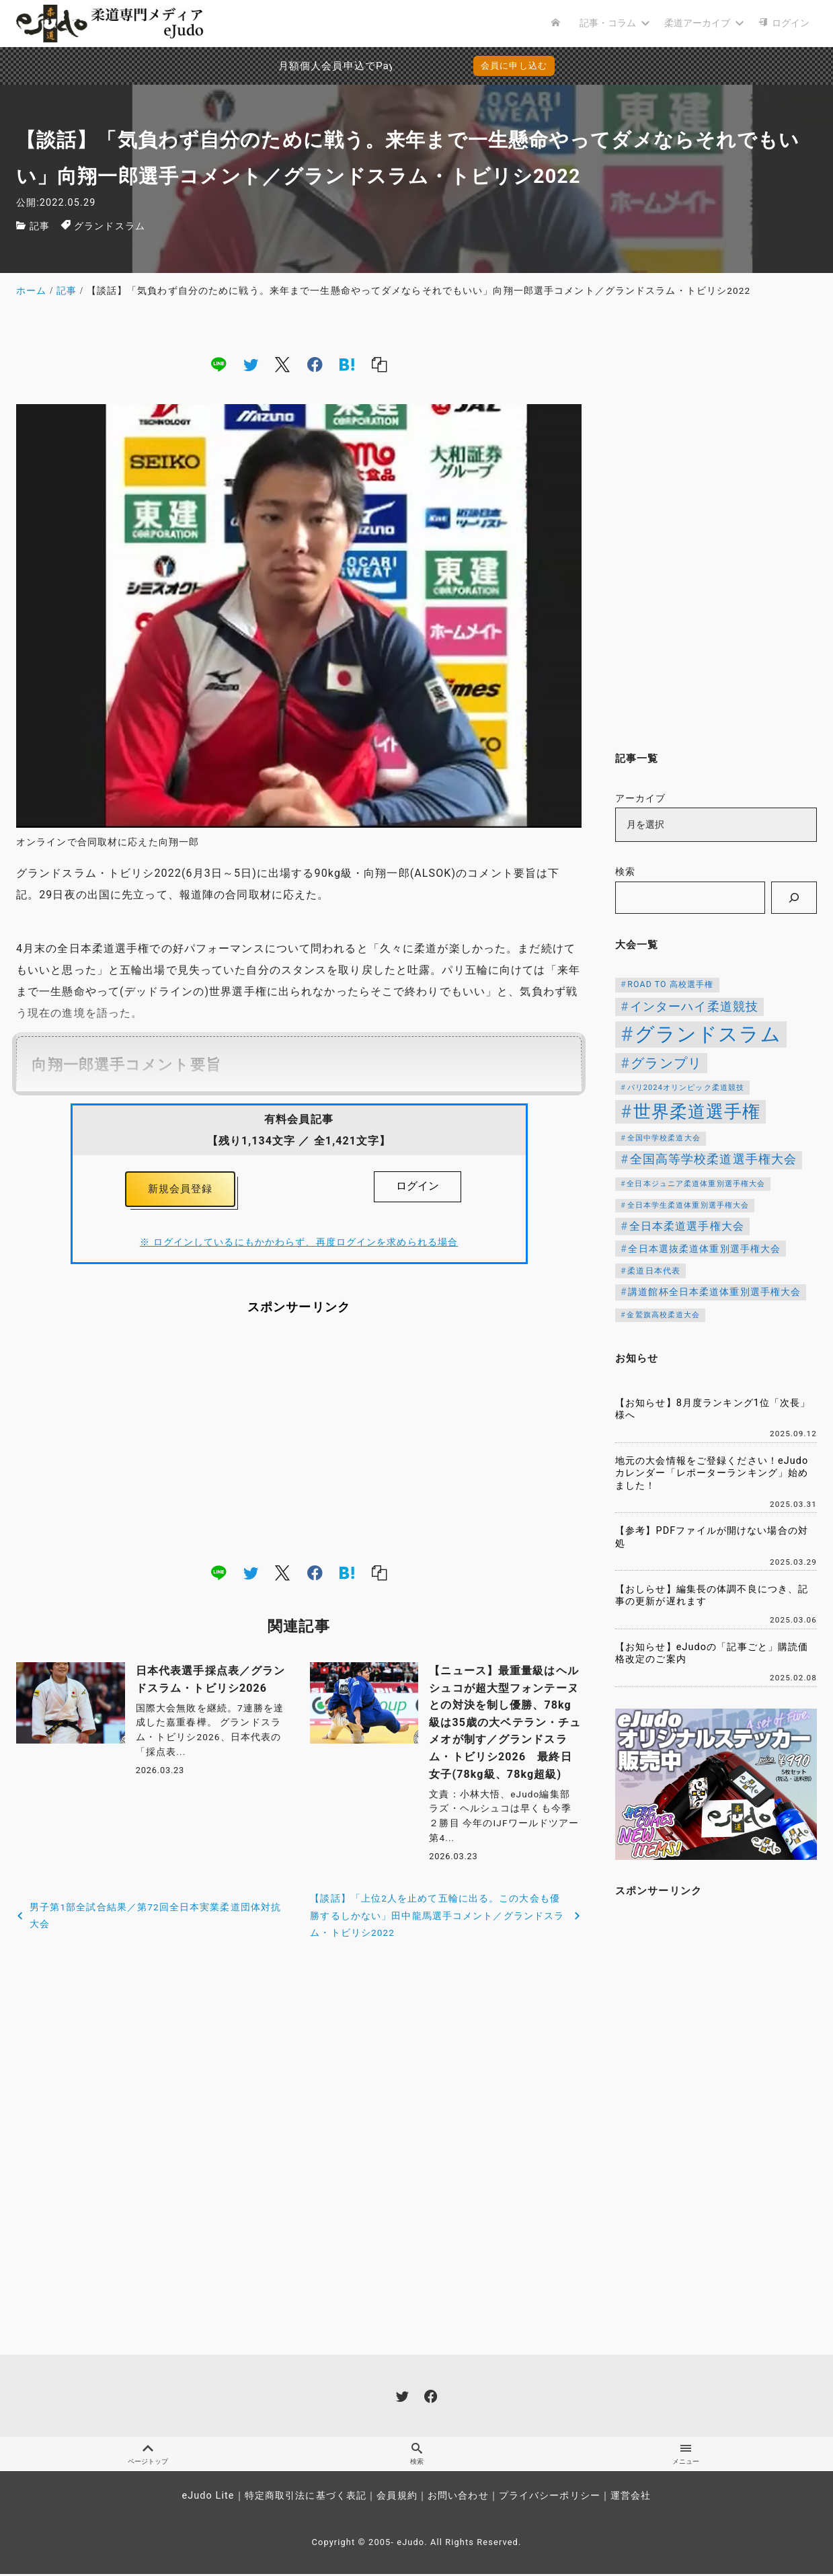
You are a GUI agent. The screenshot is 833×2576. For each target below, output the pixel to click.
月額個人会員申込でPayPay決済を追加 (302, 66)
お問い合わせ (458, 2497)
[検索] (794, 898)
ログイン (417, 1185)
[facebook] (315, 364)
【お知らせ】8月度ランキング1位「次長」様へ (713, 1409)
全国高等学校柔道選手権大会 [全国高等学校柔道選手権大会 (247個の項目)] (713, 1159)
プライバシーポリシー (549, 2497)
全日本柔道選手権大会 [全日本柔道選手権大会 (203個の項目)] (686, 1226)
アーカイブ (640, 798)
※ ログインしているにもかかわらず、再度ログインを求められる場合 (299, 1245)
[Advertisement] (299, 1442)
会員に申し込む (514, 66)
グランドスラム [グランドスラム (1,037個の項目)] (708, 1034)
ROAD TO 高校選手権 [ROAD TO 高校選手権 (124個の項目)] (670, 984)
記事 (40, 226)
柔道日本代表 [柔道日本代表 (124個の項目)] (653, 1271)
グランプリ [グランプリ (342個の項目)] (666, 1063)
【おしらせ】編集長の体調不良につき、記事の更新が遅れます (711, 1596)
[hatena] (347, 364)
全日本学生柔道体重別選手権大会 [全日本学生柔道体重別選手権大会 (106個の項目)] (688, 1205)
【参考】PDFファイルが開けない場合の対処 (711, 1537)
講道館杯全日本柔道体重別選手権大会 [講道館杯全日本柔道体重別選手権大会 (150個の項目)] (714, 1291)
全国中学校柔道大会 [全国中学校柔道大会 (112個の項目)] (664, 1137)
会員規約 (396, 2497)
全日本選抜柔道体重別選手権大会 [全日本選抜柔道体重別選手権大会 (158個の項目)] (704, 1248)
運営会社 (630, 2497)
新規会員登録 (180, 1190)
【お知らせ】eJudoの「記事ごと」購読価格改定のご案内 (711, 1653)
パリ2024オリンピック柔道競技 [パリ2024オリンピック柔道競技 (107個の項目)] (686, 1087)
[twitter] (250, 364)
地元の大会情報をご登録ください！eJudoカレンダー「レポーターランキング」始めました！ (711, 1473)
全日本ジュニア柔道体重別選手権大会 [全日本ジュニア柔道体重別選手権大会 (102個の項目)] (696, 1183)
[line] (218, 364)
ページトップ (147, 2456)
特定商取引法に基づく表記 (305, 2497)
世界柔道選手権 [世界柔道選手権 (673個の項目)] (697, 1111)
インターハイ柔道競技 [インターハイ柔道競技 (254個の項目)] (694, 1006)
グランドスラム (109, 226)
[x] (282, 364)
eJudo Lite (208, 2497)
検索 (625, 871)
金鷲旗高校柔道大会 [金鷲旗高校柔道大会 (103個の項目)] (663, 1315)
